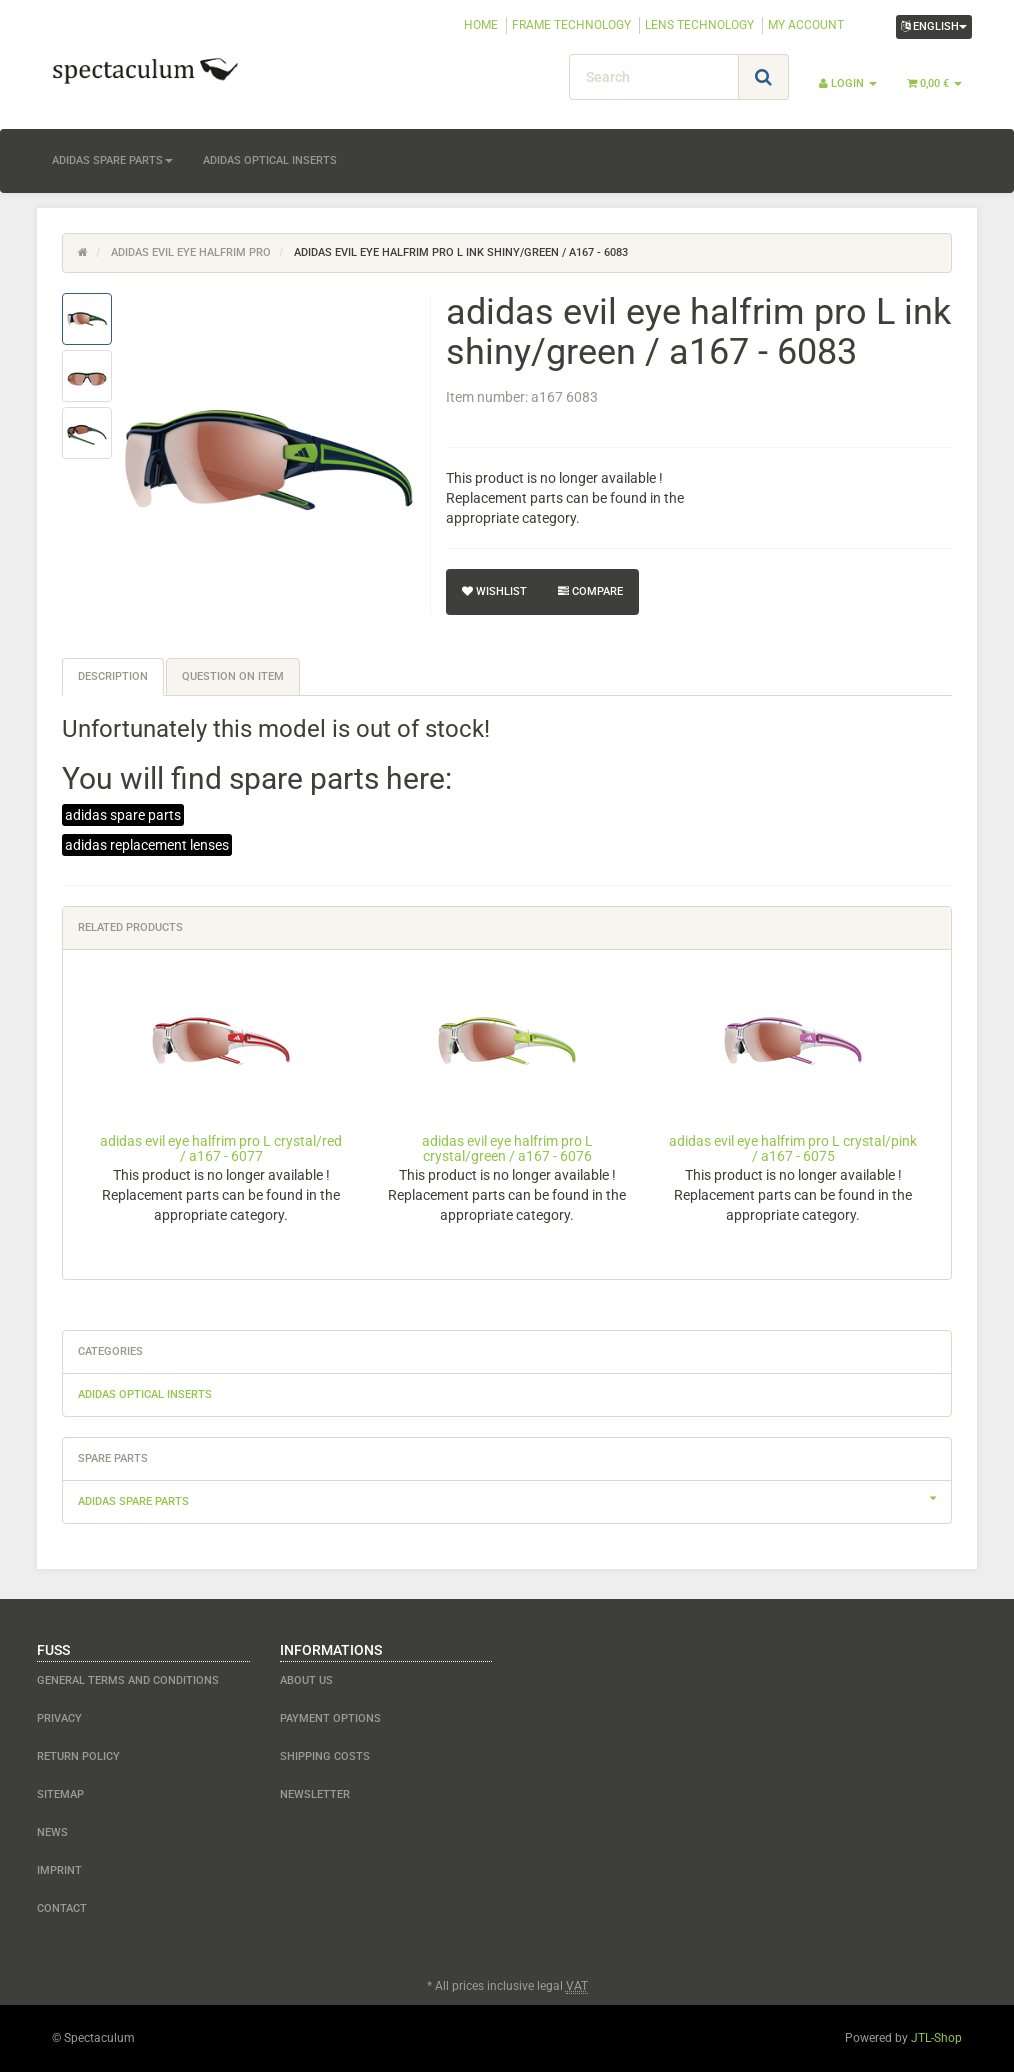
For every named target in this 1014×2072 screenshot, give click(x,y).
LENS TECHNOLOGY (699, 25)
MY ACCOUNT (806, 25)
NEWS (52, 1832)
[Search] (654, 77)
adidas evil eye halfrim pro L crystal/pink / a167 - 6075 (793, 1148)
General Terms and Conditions (128, 1680)
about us (306, 1680)
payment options (330, 1718)
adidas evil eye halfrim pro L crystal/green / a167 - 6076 (507, 1148)
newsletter (315, 1794)
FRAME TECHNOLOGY (571, 25)
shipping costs (325, 1756)
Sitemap (60, 1794)
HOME (481, 25)
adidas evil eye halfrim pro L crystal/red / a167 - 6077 (221, 1148)
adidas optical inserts (270, 160)
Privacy (59, 1718)
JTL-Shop (936, 2038)
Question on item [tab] (233, 676)
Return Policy (78, 1756)
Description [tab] (113, 676)
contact (62, 1908)
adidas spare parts (112, 160)
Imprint (59, 1870)
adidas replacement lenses (147, 845)
